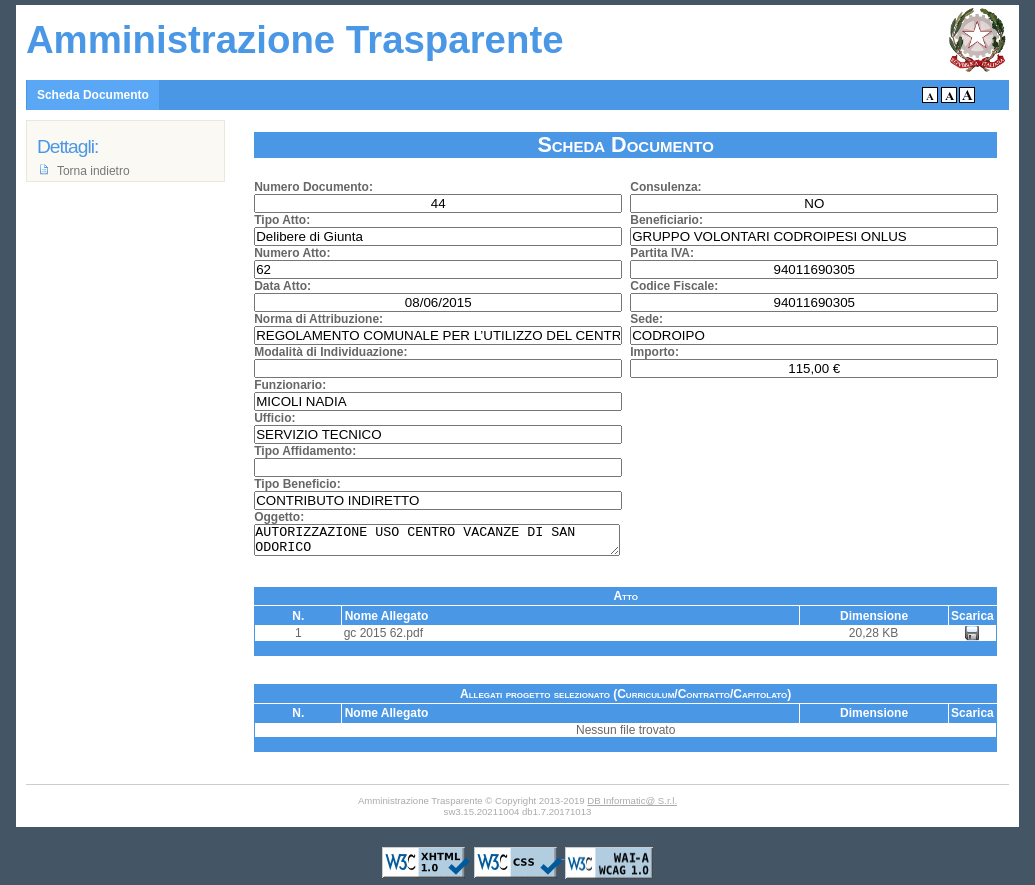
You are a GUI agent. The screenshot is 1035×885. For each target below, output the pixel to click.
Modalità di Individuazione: (330, 352)
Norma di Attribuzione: (318, 319)
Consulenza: (665, 187)
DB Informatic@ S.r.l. (632, 806)
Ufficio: (274, 418)
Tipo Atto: (282, 220)
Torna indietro (93, 171)
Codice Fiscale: (674, 286)
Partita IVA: (662, 253)
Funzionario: (290, 385)
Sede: (646, 319)
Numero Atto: (292, 253)
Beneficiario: (666, 220)
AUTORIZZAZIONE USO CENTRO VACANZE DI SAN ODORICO (437, 543)
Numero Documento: (313, 187)
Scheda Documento (93, 95)
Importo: (654, 352)
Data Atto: (282, 286)
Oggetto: (279, 517)
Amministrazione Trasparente (295, 39)
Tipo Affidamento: (305, 451)
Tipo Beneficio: (297, 484)
